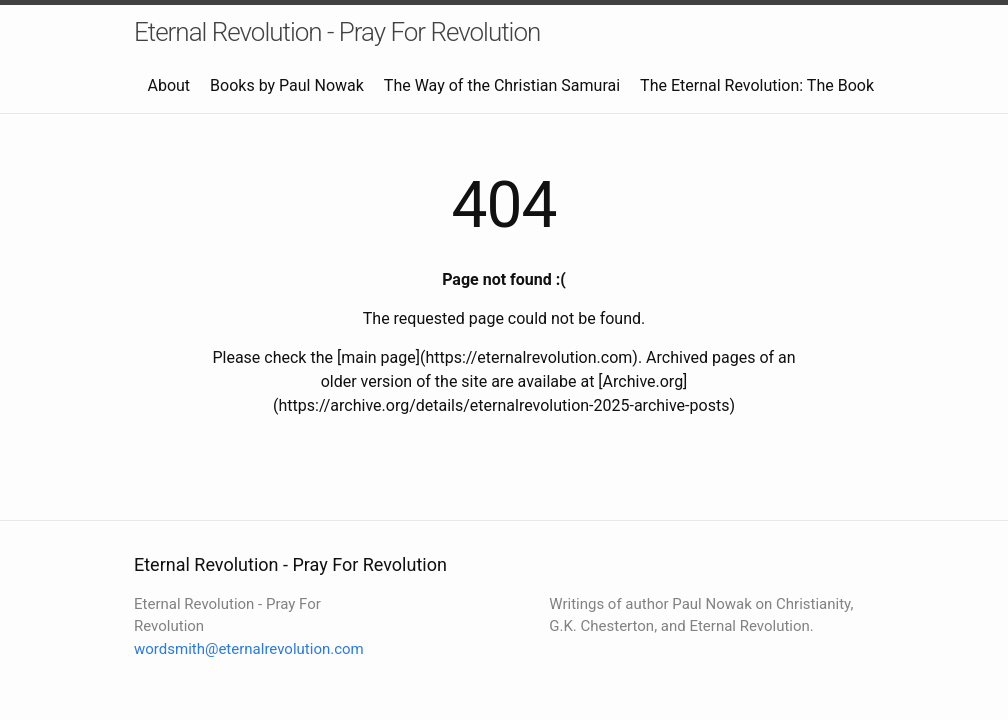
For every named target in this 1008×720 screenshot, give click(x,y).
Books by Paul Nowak (287, 85)
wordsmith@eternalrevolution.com (249, 649)
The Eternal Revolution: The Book (757, 85)
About (168, 85)
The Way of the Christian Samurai (502, 85)
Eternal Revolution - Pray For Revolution (337, 32)
